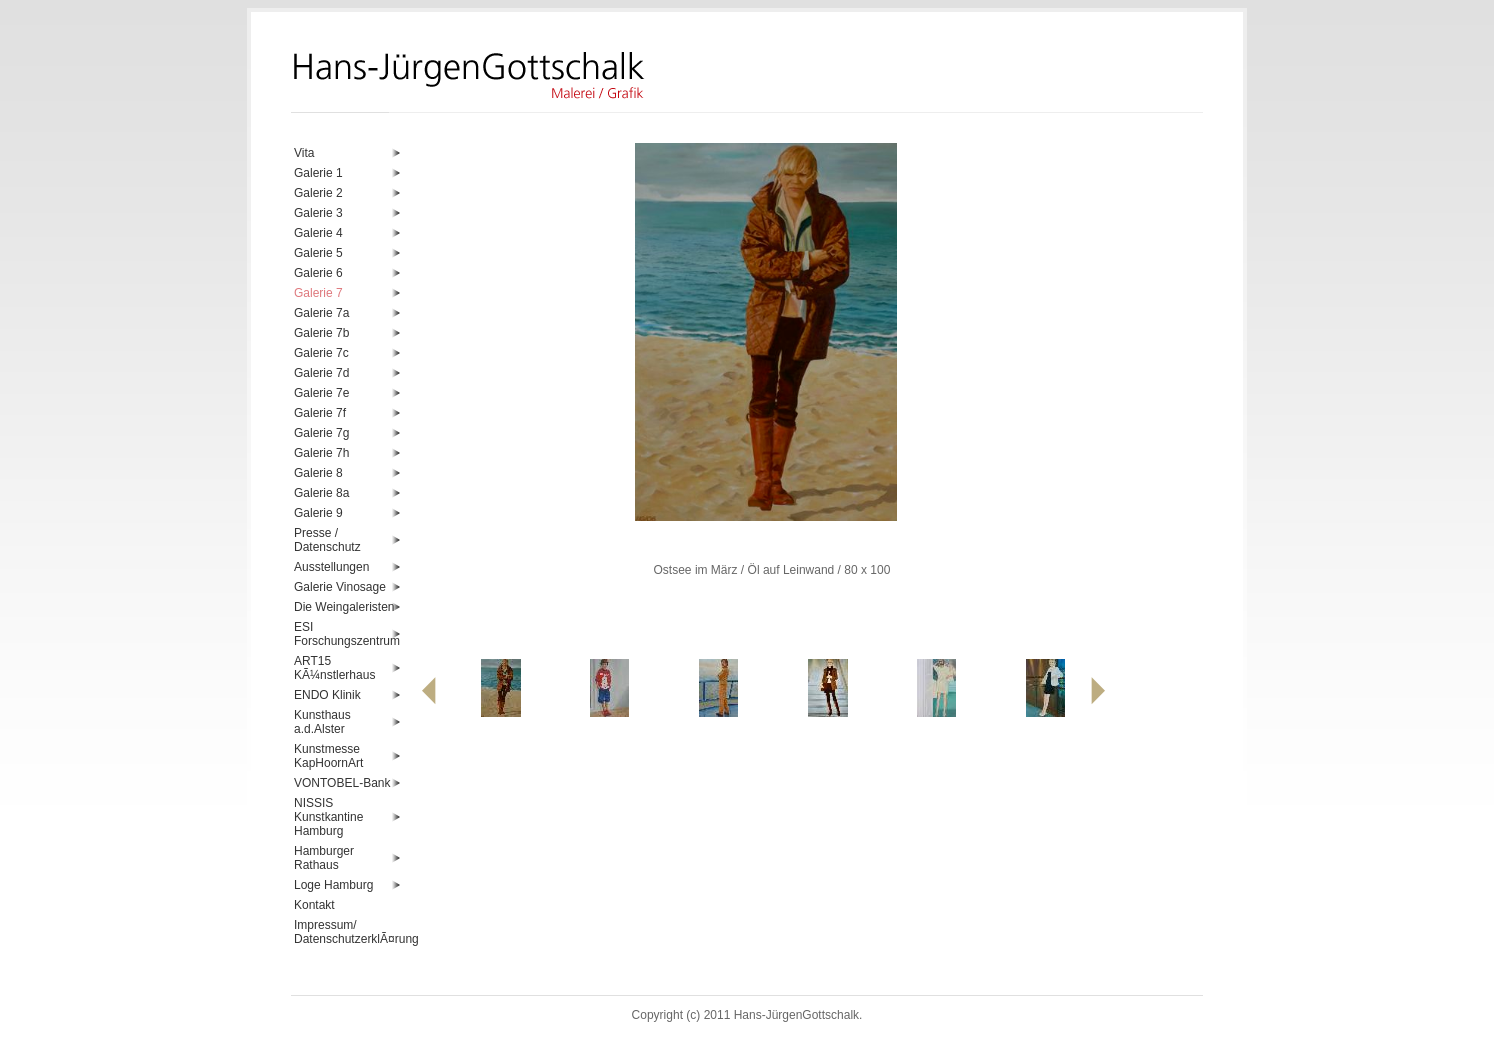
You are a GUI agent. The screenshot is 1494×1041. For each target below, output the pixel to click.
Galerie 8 (318, 473)
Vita (304, 153)
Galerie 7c (321, 353)
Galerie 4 (318, 233)
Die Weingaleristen (344, 607)
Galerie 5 (318, 253)
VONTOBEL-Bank (342, 783)
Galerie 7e (321, 393)
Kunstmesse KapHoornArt (328, 756)
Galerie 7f (320, 413)
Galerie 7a (321, 313)
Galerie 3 (318, 213)
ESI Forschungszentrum (347, 634)
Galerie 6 (318, 273)
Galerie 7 (318, 293)
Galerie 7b (321, 333)
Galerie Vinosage (340, 587)
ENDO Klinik (327, 695)
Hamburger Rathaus (324, 858)
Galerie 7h (321, 453)
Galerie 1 (318, 173)
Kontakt (314, 905)
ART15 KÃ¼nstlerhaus (334, 668)
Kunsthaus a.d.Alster (322, 722)
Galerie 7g (321, 433)
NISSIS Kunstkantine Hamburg (328, 817)
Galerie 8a (321, 493)
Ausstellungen (331, 567)
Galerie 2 (318, 193)
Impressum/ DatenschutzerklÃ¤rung (347, 932)
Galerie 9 (318, 513)
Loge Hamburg (333, 885)
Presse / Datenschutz (327, 540)
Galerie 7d (321, 373)
